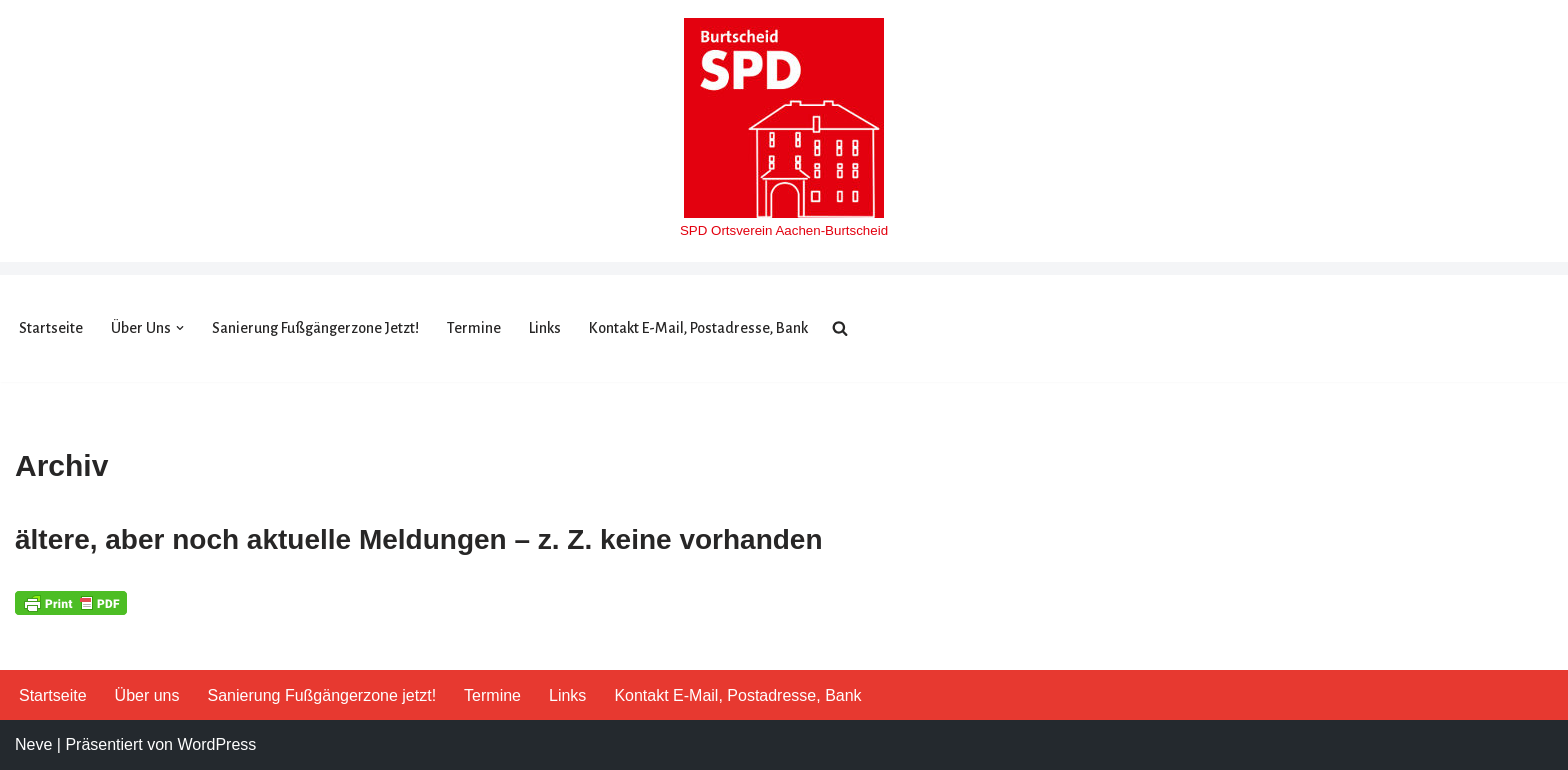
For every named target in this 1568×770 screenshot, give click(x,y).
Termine (474, 328)
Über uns (147, 695)
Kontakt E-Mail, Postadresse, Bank (698, 328)
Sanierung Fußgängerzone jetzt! (315, 328)
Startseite (51, 328)
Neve (33, 744)
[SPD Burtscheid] (784, 131)
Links (545, 328)
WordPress (216, 744)
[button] (180, 328)
